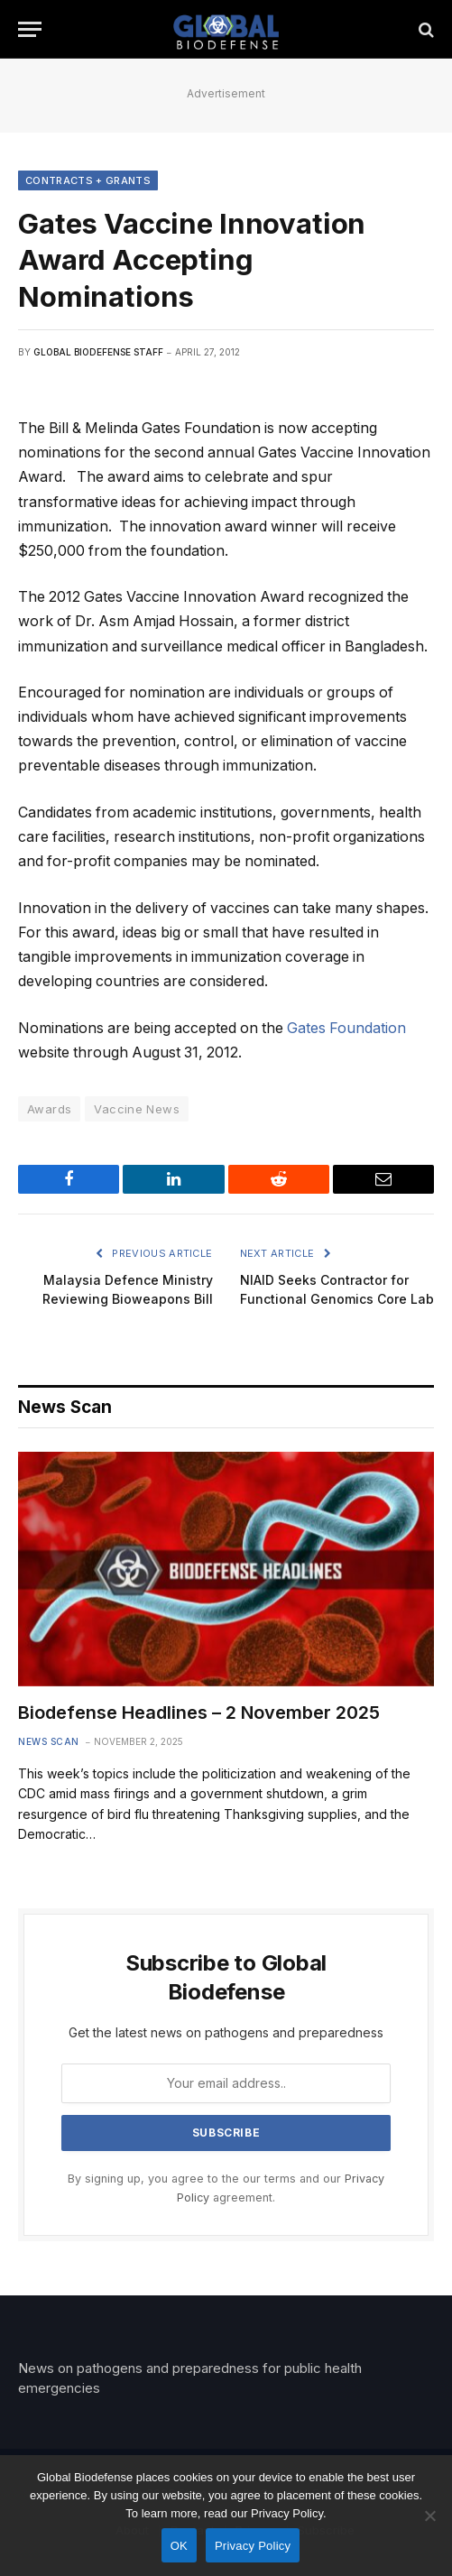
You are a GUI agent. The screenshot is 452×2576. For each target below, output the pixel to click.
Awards (49, 1109)
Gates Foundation (346, 1028)
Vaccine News (137, 1109)
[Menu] (30, 29)
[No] (429, 2516)
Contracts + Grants (88, 180)
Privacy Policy (253, 2546)
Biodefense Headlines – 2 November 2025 (199, 1712)
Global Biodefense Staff (98, 351)
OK (179, 2546)
